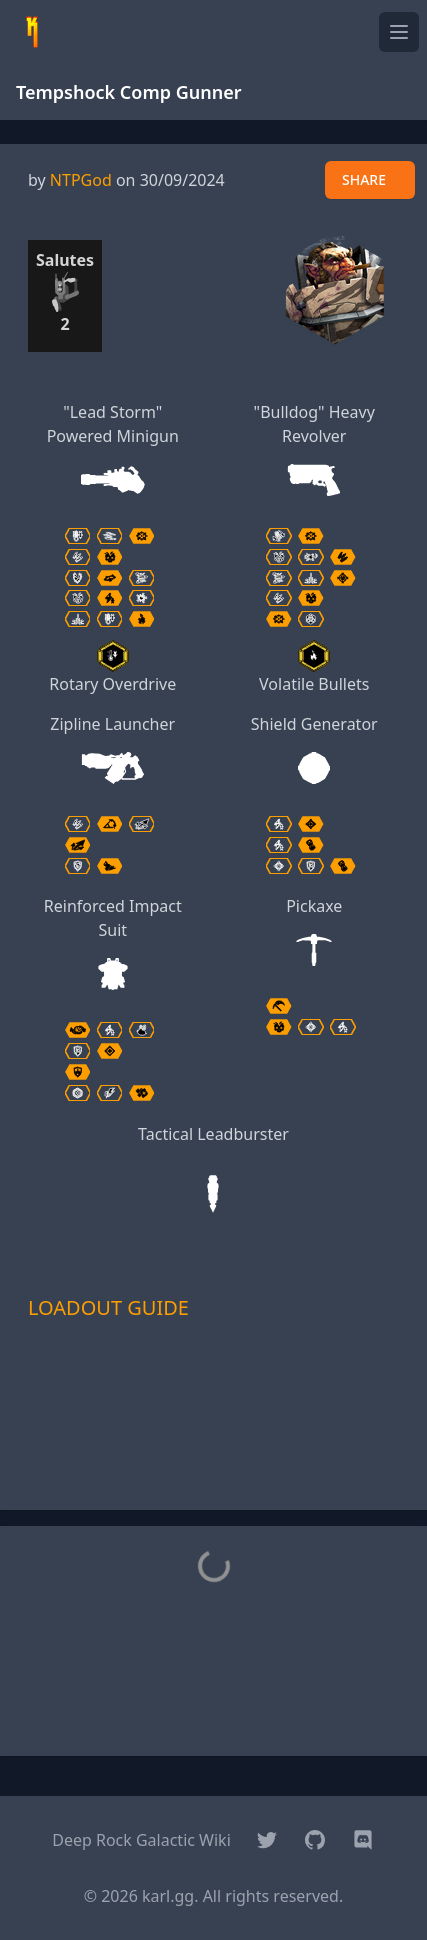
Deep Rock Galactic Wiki (141, 1840)
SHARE (364, 179)
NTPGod (81, 180)
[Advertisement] (214, 1444)
